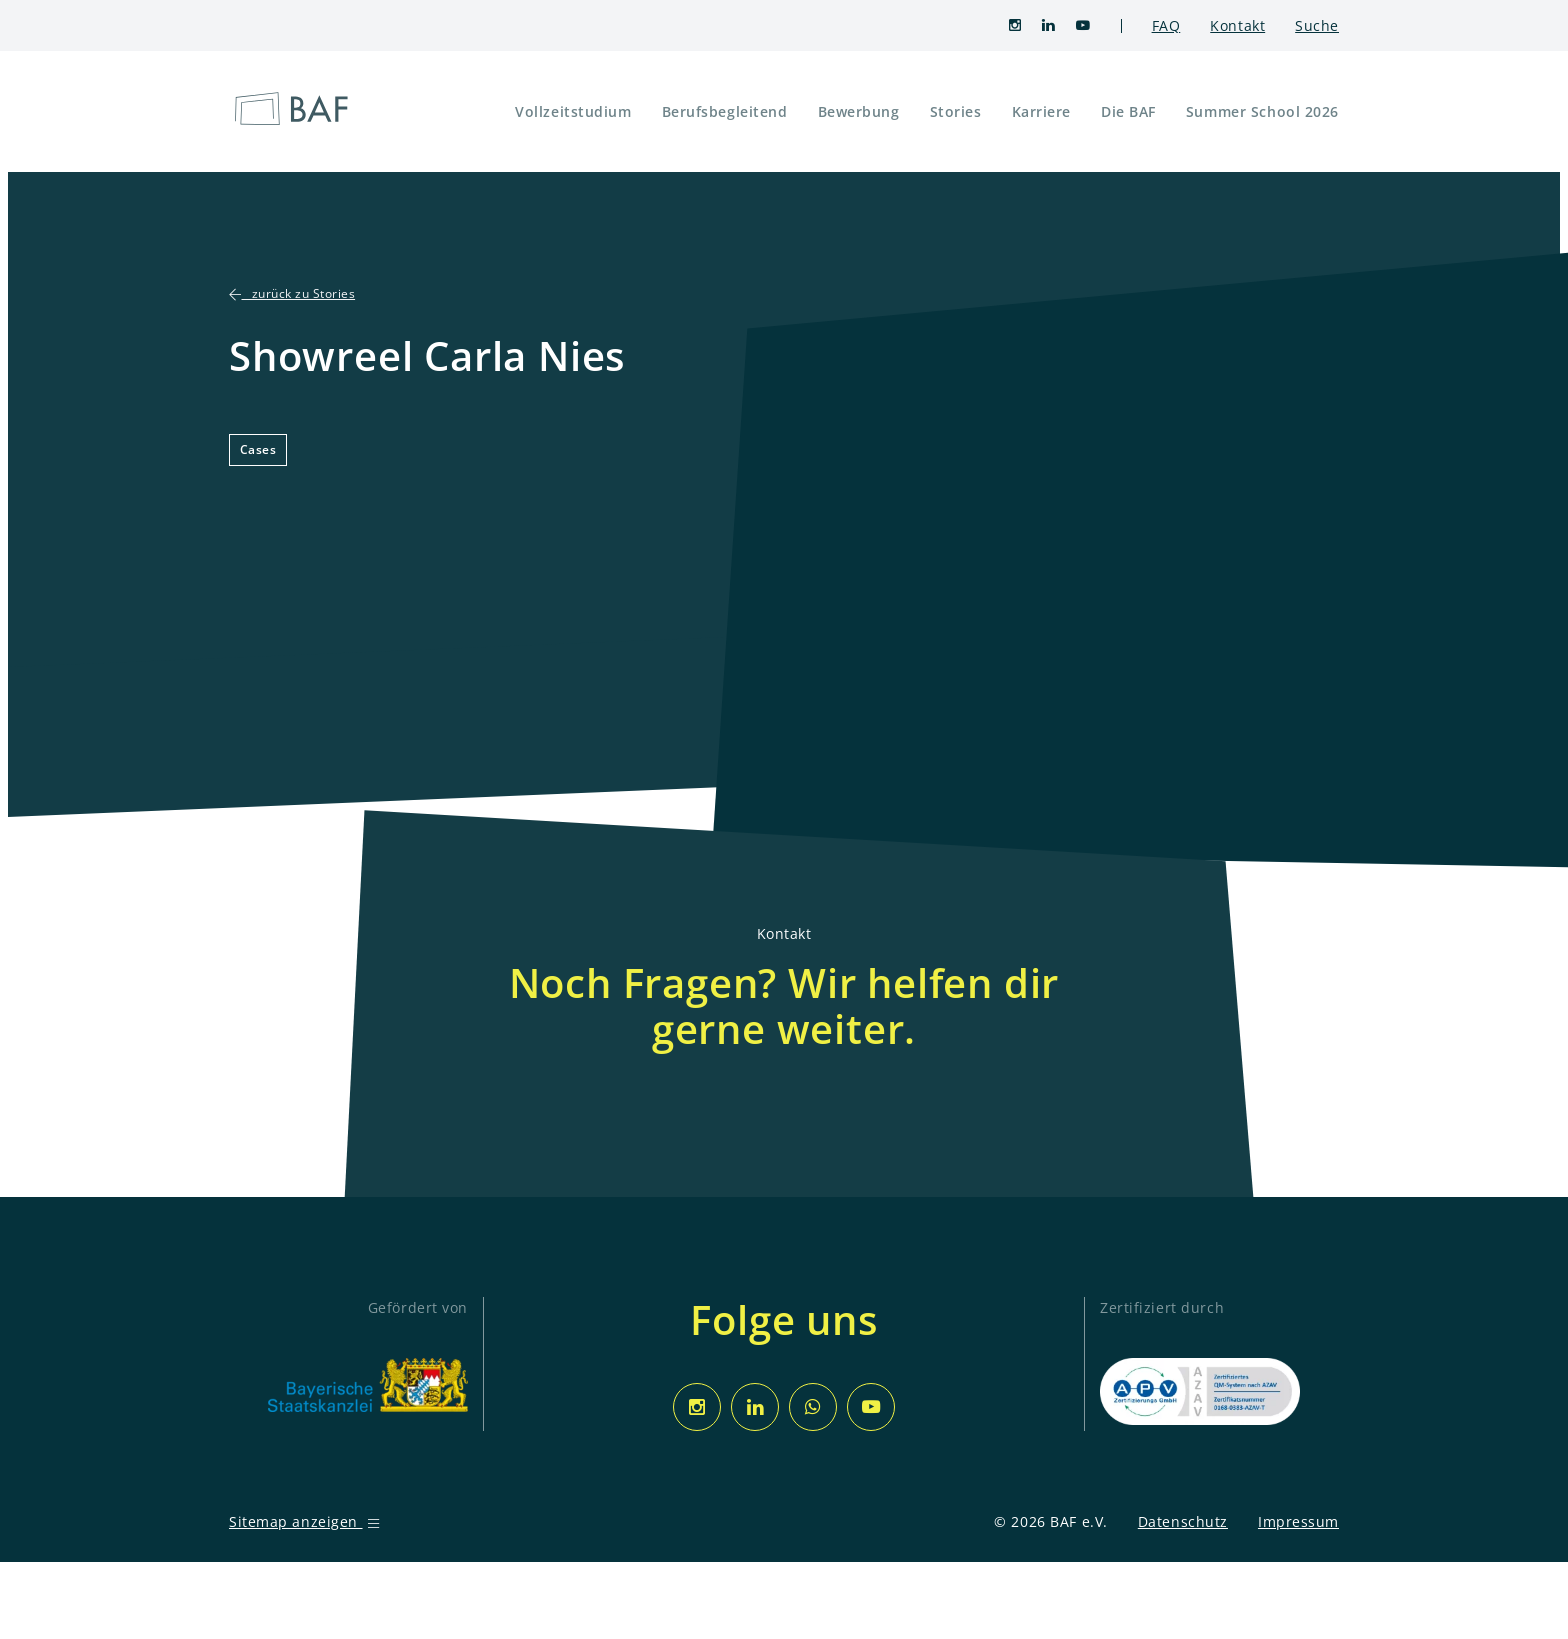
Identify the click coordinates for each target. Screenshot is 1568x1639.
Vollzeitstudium (573, 111)
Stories (956, 111)
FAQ (1166, 25)
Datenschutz (1183, 1521)
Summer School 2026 (1262, 111)
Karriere (1041, 111)
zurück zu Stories (292, 293)
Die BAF (1128, 111)
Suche (1317, 25)
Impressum (1298, 1521)
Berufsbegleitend (725, 111)
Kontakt (1237, 25)
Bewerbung (859, 111)
